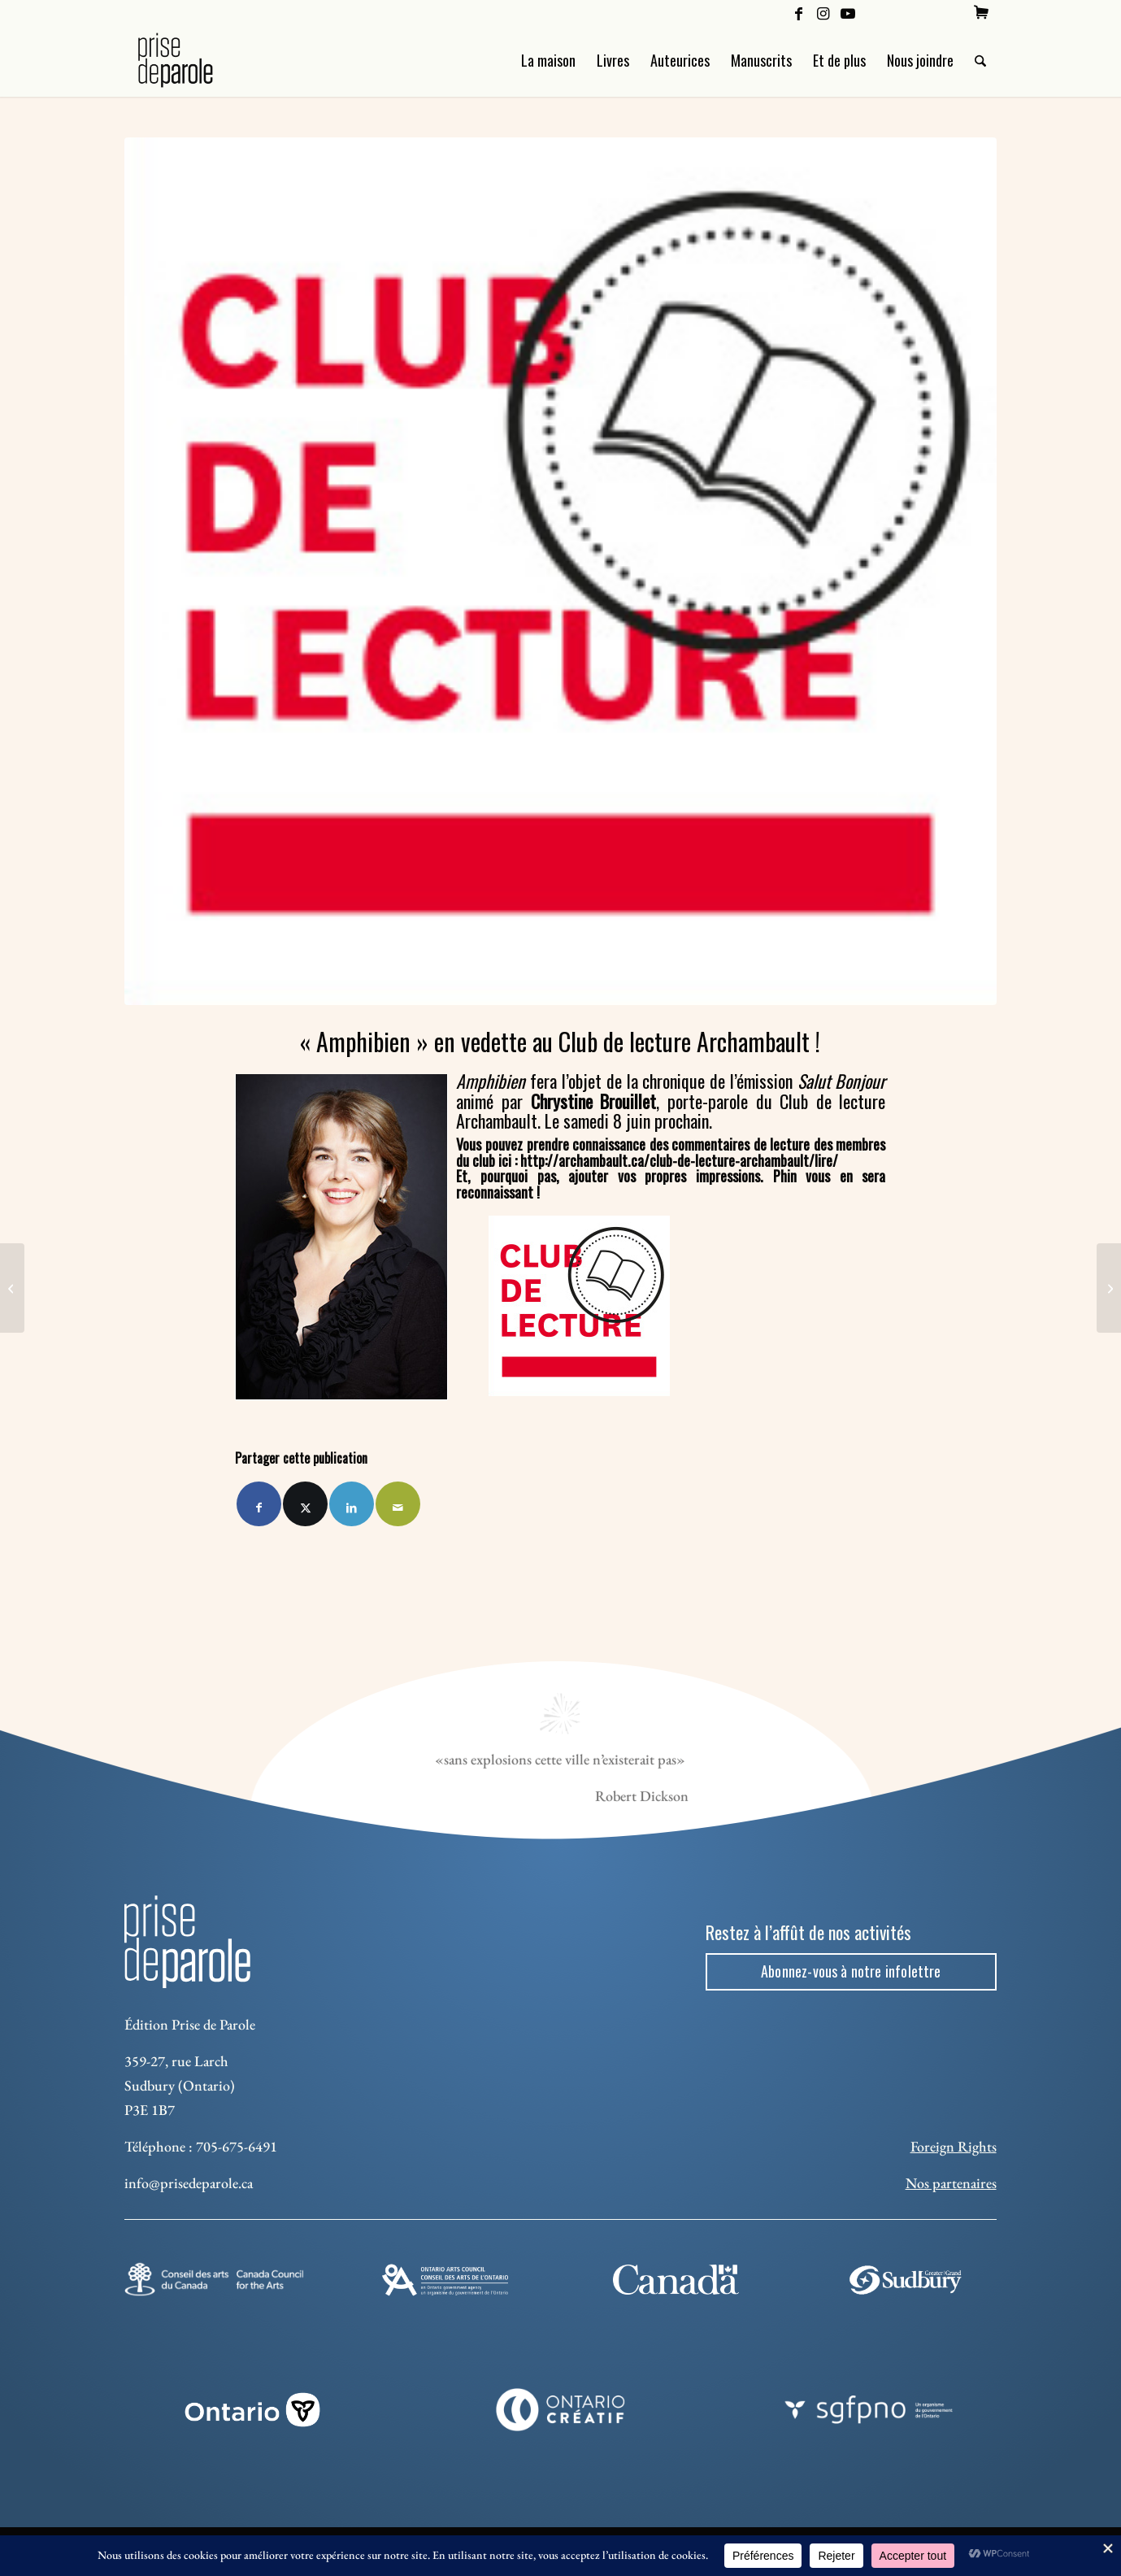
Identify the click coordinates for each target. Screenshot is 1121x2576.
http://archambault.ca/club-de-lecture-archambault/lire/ (679, 1160)
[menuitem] (981, 12)
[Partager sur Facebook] (259, 1504)
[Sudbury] (907, 2280)
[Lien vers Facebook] (798, 12)
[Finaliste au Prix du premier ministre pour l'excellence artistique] (1109, 1288)
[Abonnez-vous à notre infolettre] (851, 1972)
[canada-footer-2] (676, 2280)
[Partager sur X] (305, 1504)
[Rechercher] (980, 60)
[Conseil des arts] (213, 2279)
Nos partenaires (951, 2183)
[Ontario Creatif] (560, 2409)
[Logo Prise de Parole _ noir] (194, 60)
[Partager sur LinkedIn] (351, 1504)
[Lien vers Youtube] (848, 12)
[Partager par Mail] (398, 1504)
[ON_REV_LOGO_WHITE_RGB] (252, 2409)
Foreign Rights (953, 2146)
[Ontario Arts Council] (445, 2280)
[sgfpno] (868, 2409)
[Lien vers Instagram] (823, 12)
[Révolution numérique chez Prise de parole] (12, 1288)
